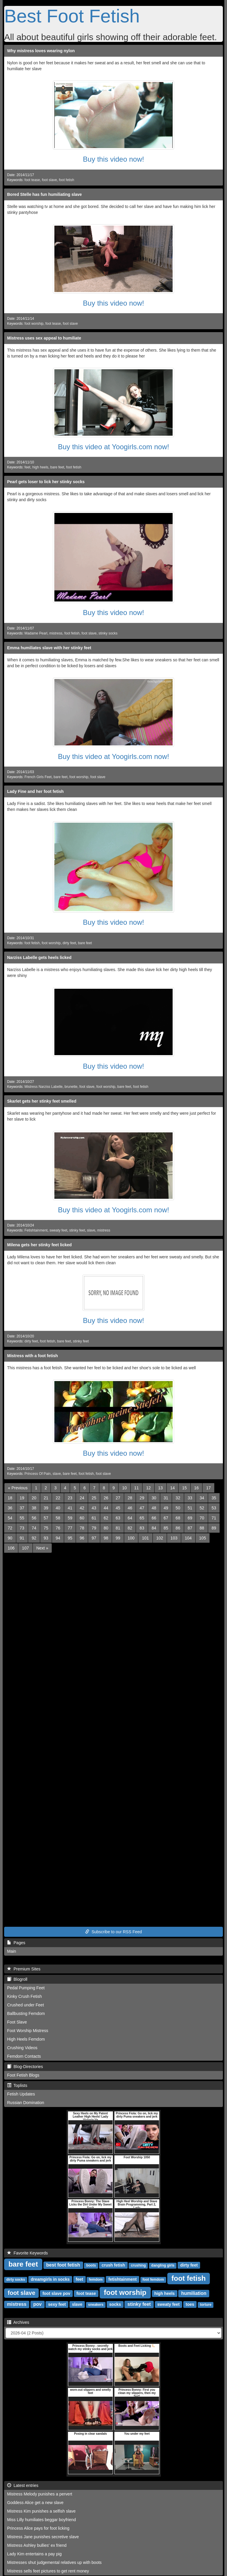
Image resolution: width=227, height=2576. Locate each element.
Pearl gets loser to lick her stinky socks (46, 481)
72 (10, 1528)
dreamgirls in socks (50, 2279)
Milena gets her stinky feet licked (39, 1244)
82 (130, 1528)
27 (118, 1498)
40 (58, 1508)
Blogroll (17, 1979)
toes (190, 2304)
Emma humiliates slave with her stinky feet (49, 647)
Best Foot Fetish (72, 16)
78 (82, 1528)
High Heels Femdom (26, 2039)
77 (70, 1528)
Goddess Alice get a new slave (35, 2502)
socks (115, 2304)
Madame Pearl (36, 633)
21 (46, 1498)
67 (166, 1518)
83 (142, 1528)
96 (82, 1538)
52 (202, 1508)
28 (130, 1498)
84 (154, 1528)
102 (159, 1538)
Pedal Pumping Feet (26, 1987)
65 (142, 1518)
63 (118, 1518)
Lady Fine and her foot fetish (35, 791)
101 (145, 1538)
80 (106, 1528)
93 (46, 1538)
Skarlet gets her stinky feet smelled (41, 1101)
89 (214, 1528)
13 (160, 1487)
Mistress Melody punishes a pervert (39, 2494)
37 (22, 1508)
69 (190, 1518)
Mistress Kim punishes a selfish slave (41, 2511)
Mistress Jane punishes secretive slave (43, 2536)
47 (142, 1508)
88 (202, 1528)
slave (91, 1230)
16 (196, 1487)
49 (166, 1508)
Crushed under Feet (25, 2005)
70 (202, 1518)
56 (34, 1518)
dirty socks (15, 2279)
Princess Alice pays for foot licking (38, 2528)
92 (34, 1538)
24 (82, 1498)
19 (22, 1498)
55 (22, 1518)
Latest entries (22, 2485)
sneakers (95, 2305)
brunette (70, 1087)
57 (46, 1518)
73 (22, 1528)
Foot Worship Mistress (27, 2030)
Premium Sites (23, 1969)
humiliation (193, 2293)
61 (94, 1518)
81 (118, 1528)
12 (148, 1487)
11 (136, 1487)
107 (25, 1548)
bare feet (57, 467)
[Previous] (17, 1488)
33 (190, 1498)
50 (178, 1508)
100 (131, 1538)
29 (142, 1498)
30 (154, 1498)
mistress (55, 633)
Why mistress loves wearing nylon (41, 50)
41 (70, 1508)
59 (70, 1518)
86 (178, 1528)
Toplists (17, 2085)
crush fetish (113, 2265)
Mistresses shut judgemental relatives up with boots (54, 2562)
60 (82, 1518)
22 (58, 1498)
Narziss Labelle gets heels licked (39, 957)
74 (34, 1528)
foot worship (34, 324)
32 (178, 1498)
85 (166, 1528)
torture (205, 2305)
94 (58, 1538)
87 (190, 1528)
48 (154, 1508)
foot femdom (153, 2279)
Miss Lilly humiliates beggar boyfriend (41, 2519)
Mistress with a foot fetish (32, 1355)
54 (10, 1518)
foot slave (49, 180)
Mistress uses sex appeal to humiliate (44, 338)
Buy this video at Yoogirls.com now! (113, 447)
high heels (40, 467)
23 (70, 1498)
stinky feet (77, 1230)
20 (34, 1498)
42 (82, 1508)
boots (91, 2265)
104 (188, 1538)
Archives (18, 2322)
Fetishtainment (36, 1230)
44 (106, 1508)
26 (106, 1498)
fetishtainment (122, 2279)
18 (10, 1498)
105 (202, 1538)
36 (10, 1508)
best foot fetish (63, 2264)
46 (130, 1508)
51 (190, 1508)
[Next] (42, 1548)
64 (130, 1518)
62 (106, 1518)
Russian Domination (25, 2102)
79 (94, 1528)
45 (118, 1508)
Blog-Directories (25, 2066)
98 (106, 1538)
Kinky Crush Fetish (24, 1996)
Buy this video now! (113, 159)
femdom (96, 2279)
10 (124, 1487)
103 (174, 1538)
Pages (16, 1942)
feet (27, 467)
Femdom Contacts (24, 2056)
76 (58, 1528)
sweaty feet (58, 1230)
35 (214, 1498)
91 (22, 1538)
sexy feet (57, 2304)
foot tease (32, 180)
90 (10, 1538)
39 (46, 1508)
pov (37, 2304)
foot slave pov (56, 2293)
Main (11, 1951)
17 (208, 1487)
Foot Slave (17, 2022)
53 (214, 1508)
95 (70, 1538)
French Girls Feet (38, 777)
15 (184, 1487)
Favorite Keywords (27, 2253)
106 (11, 1548)
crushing (138, 2265)
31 (166, 1498)
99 (118, 1538)
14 (172, 1487)
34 (202, 1498)
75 (46, 1528)
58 (58, 1518)
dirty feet (69, 943)
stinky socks (107, 633)
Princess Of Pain (38, 1474)
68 (178, 1518)
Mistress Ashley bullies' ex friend (37, 2545)
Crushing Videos (22, 2047)
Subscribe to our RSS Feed (113, 1931)
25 (94, 1498)
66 (154, 1518)
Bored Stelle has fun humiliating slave (44, 194)
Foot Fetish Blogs (23, 2075)
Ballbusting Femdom (26, 2013)
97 (94, 1538)
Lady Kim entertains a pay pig (34, 2554)
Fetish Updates (21, 2094)
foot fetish (66, 180)
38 (34, 1508)
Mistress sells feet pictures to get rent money (48, 2571)
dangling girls (163, 2265)
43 (94, 1508)
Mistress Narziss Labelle (44, 1087)
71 (214, 1518)
